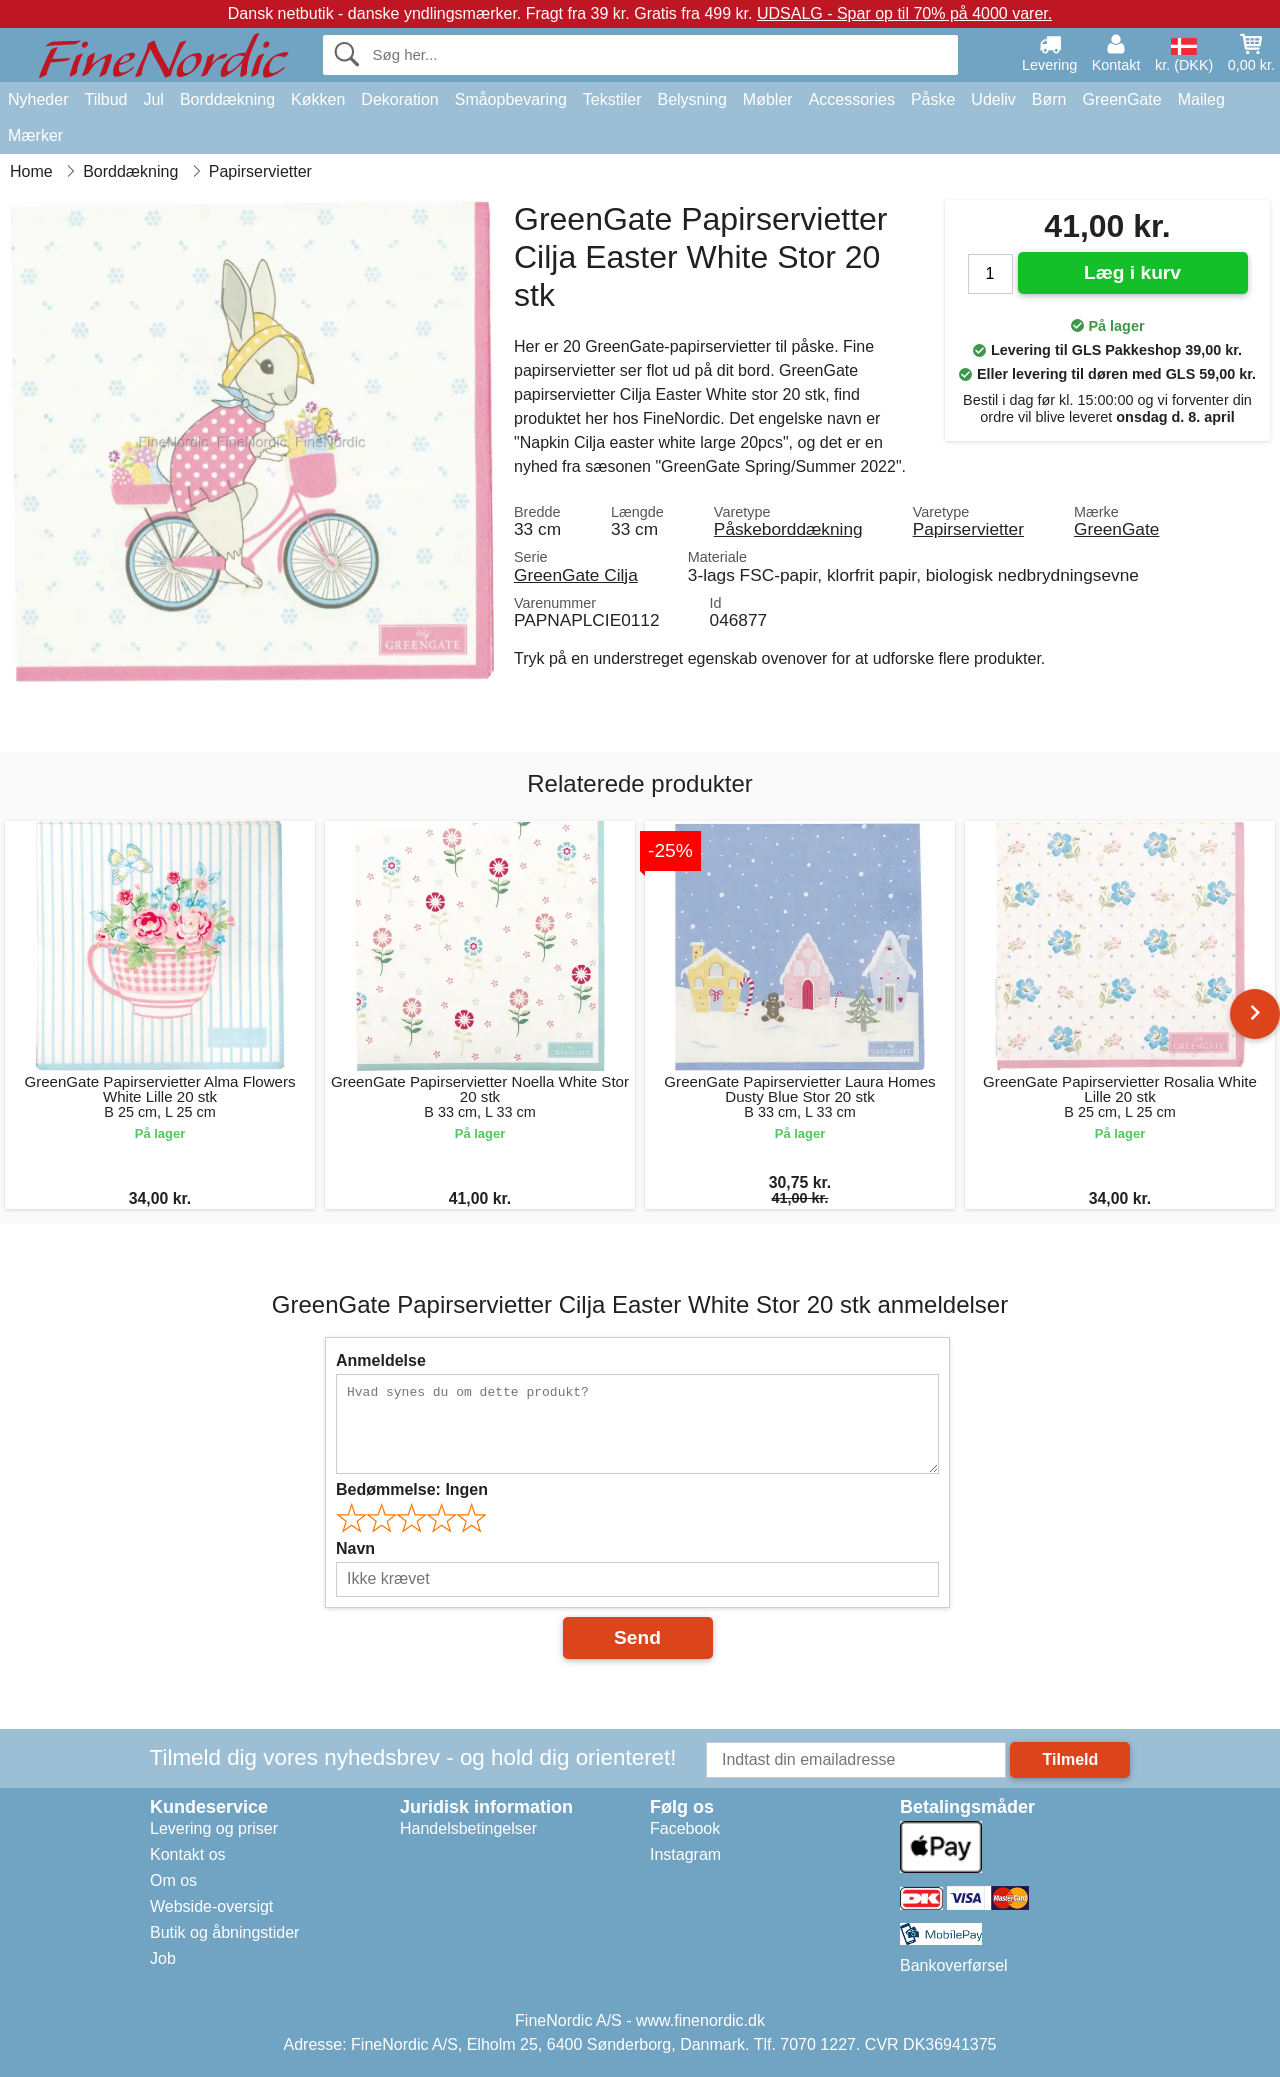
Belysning (691, 99)
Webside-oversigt (211, 1906)
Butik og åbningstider (224, 1932)
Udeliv (993, 99)
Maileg (1201, 99)
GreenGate (1122, 99)
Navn (355, 1548)
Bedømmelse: (412, 1489)
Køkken (318, 99)
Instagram (685, 1854)
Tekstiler (612, 99)
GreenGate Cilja (576, 575)
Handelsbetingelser (468, 1828)
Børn (1049, 99)
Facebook (685, 1828)
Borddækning (227, 99)
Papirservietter (968, 529)
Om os (173, 1880)
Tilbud (105, 99)
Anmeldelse (381, 1360)
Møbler (768, 99)
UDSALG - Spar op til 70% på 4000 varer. (904, 13)
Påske (933, 99)
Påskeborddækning (788, 529)
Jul (153, 99)
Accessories (852, 99)
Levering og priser (214, 1828)
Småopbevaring (511, 99)
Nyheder (38, 99)
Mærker (35, 135)
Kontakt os (188, 1854)
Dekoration (399, 99)
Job (163, 1958)
